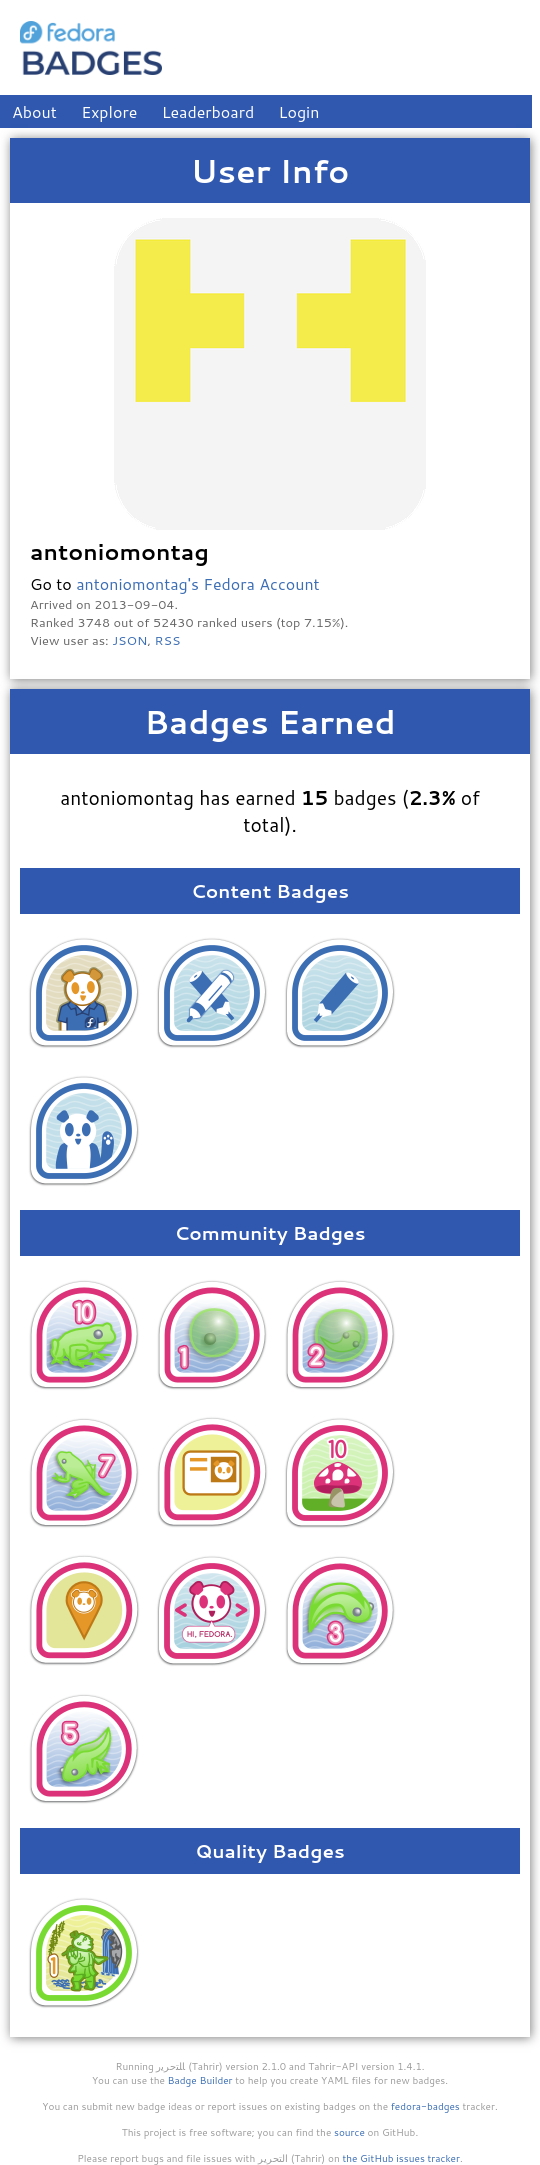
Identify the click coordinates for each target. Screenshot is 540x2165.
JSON (129, 640)
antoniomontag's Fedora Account (198, 583)
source (349, 2132)
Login (299, 111)
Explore (109, 111)
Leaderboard (208, 111)
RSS (168, 640)
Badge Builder (200, 2080)
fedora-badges (425, 2106)
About (34, 111)
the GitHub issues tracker (401, 2158)
